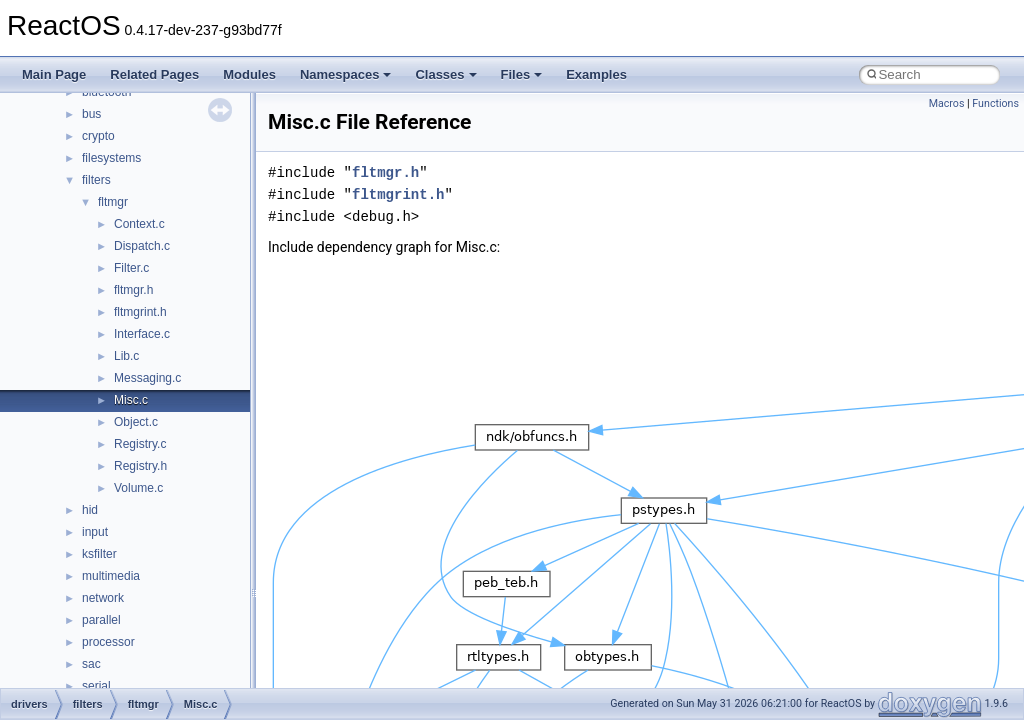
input (95, 532)
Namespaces (346, 74)
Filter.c (131, 268)
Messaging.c (147, 378)
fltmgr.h (133, 290)
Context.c (139, 224)
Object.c (136, 422)
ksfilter (99, 554)
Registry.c (140, 444)
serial (96, 686)
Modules (249, 74)
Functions (995, 103)
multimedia (111, 576)
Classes (445, 74)
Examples (596, 74)
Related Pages (154, 74)
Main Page (54, 74)
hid (90, 510)
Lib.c (126, 356)
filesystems (111, 158)
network (103, 598)
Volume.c (138, 488)
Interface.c (142, 334)
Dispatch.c (142, 246)
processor (108, 642)
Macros (947, 103)
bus (91, 114)
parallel (101, 620)
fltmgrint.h (140, 312)
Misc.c (131, 400)
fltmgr (113, 202)
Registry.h (140, 466)
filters (96, 180)
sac (91, 664)
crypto (98, 136)
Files (522, 74)
